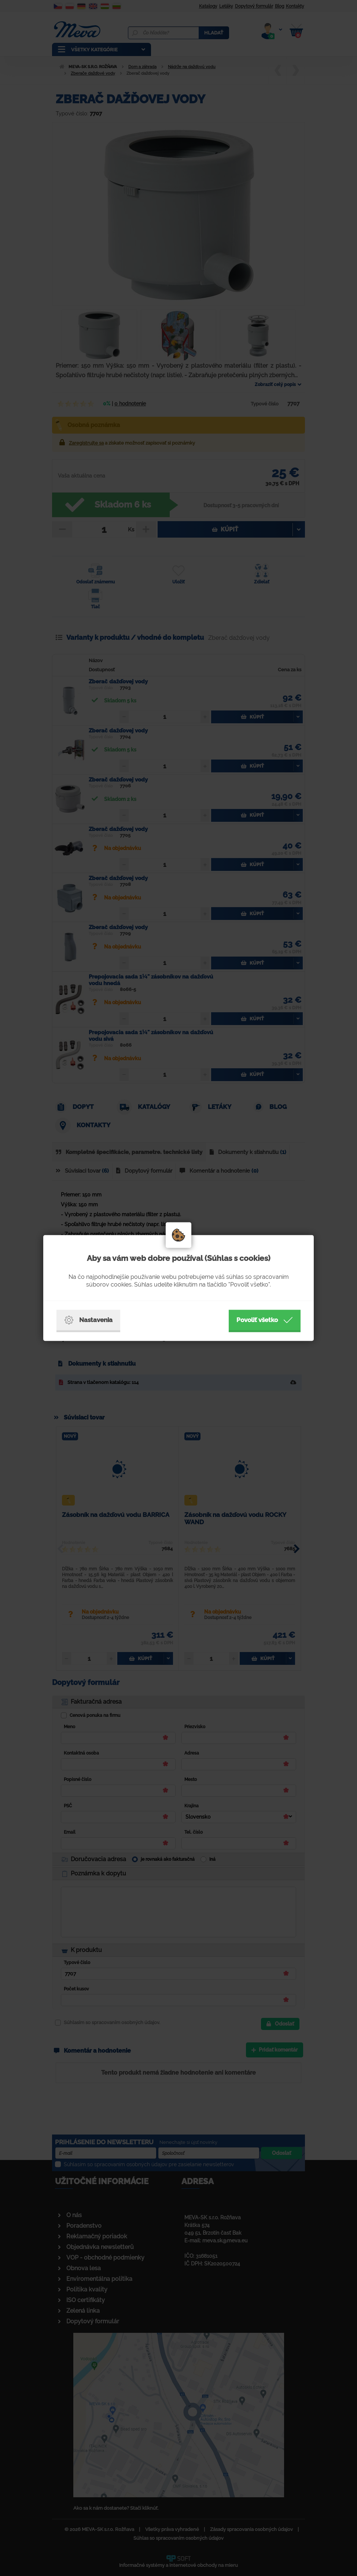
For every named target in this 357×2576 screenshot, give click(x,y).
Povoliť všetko (264, 1320)
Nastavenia (88, 1320)
